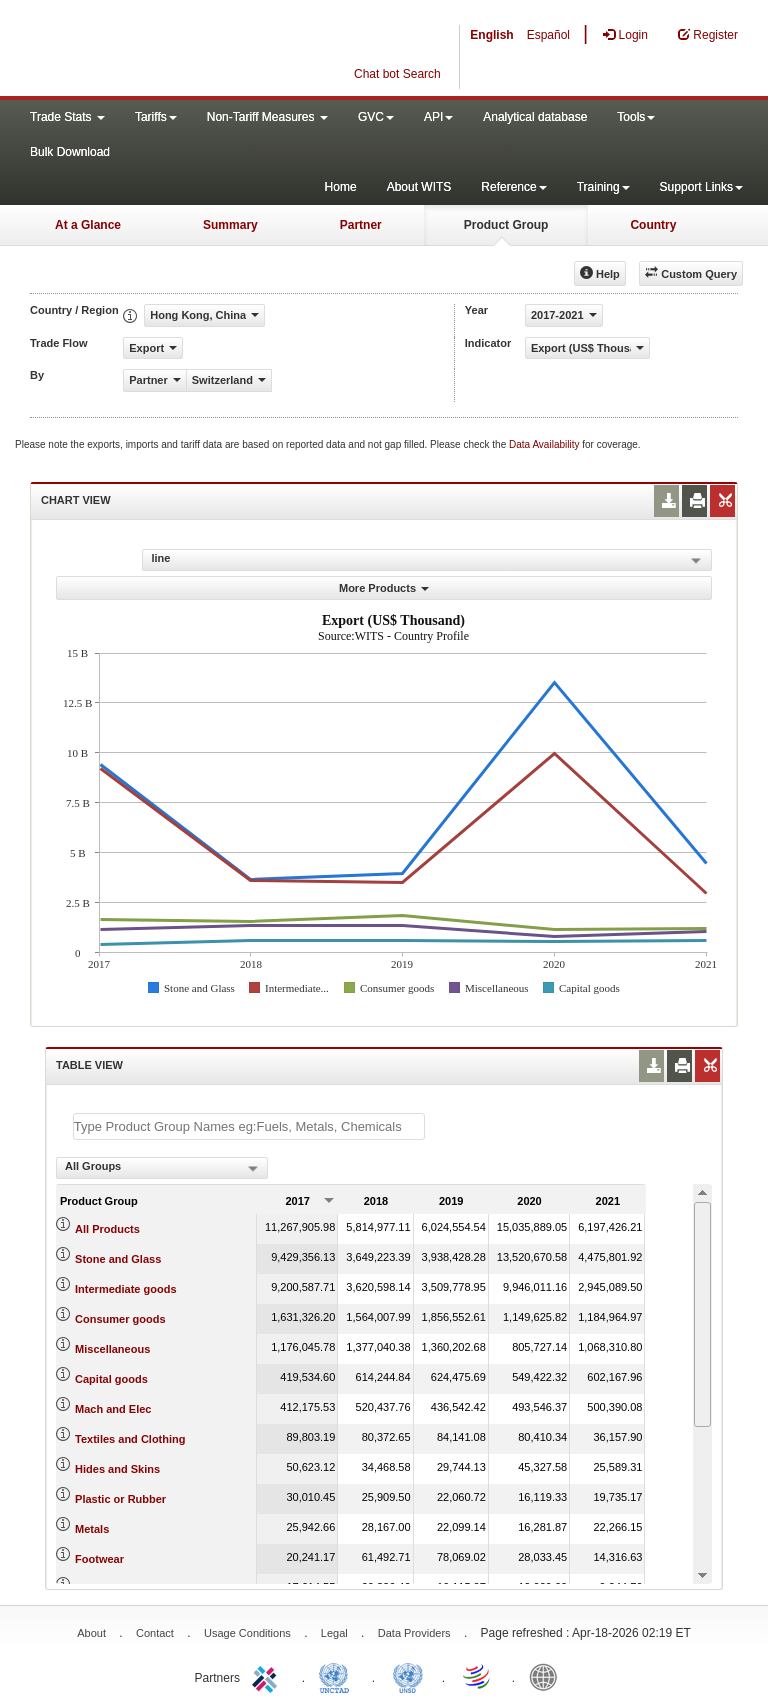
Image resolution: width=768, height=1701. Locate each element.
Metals (92, 1529)
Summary (230, 225)
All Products (107, 1229)
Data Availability (545, 444)
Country (653, 225)
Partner (361, 225)
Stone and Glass (118, 1259)
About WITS (419, 187)
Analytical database (535, 117)
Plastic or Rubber (120, 1499)
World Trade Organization (478, 1676)
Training (603, 187)
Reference (513, 187)
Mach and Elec (113, 1409)
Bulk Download (70, 152)
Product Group (506, 225)
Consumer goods (120, 1319)
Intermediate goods (125, 1289)
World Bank (548, 1676)
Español (548, 35)
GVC (376, 117)
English (491, 35)
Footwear (99, 1559)
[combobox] (162, 1168)
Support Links (701, 187)
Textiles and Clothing (130, 1439)
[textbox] (249, 1126)
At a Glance (88, 225)
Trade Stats (67, 117)
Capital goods (111, 1379)
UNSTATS (408, 1676)
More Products (384, 588)
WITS (200, 50)
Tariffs (156, 117)
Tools (636, 117)
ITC (268, 1676)
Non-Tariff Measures (267, 117)
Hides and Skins (117, 1469)
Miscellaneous (112, 1349)
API (438, 117)
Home (341, 187)
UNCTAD (338, 1676)
